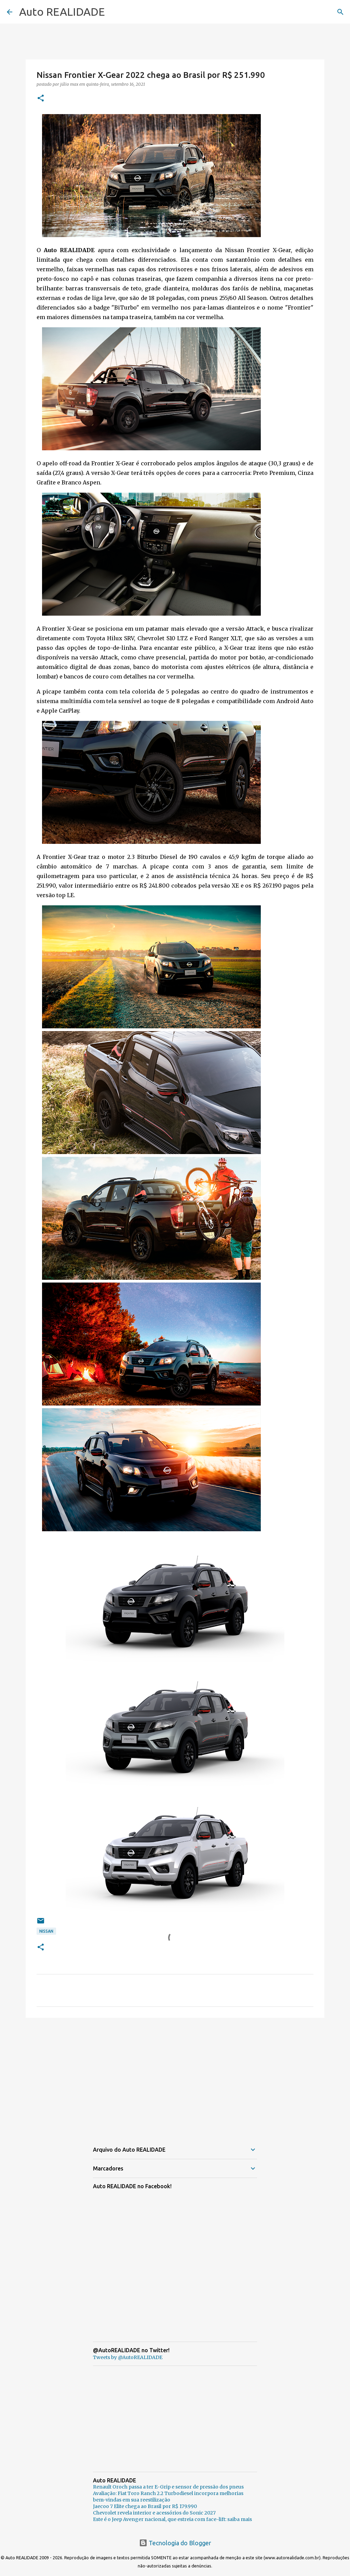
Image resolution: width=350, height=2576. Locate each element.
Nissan (46, 1931)
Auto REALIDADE (62, 11)
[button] (41, 98)
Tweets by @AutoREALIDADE (127, 2357)
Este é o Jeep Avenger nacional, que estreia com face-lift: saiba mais (172, 2519)
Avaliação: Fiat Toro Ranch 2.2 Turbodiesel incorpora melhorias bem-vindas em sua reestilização (168, 2496)
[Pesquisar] (340, 12)
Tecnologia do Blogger (175, 2542)
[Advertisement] (175, 2076)
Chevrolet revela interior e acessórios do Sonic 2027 (154, 2513)
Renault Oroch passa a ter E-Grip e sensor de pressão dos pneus (168, 2487)
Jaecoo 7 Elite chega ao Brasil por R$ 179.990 (145, 2506)
